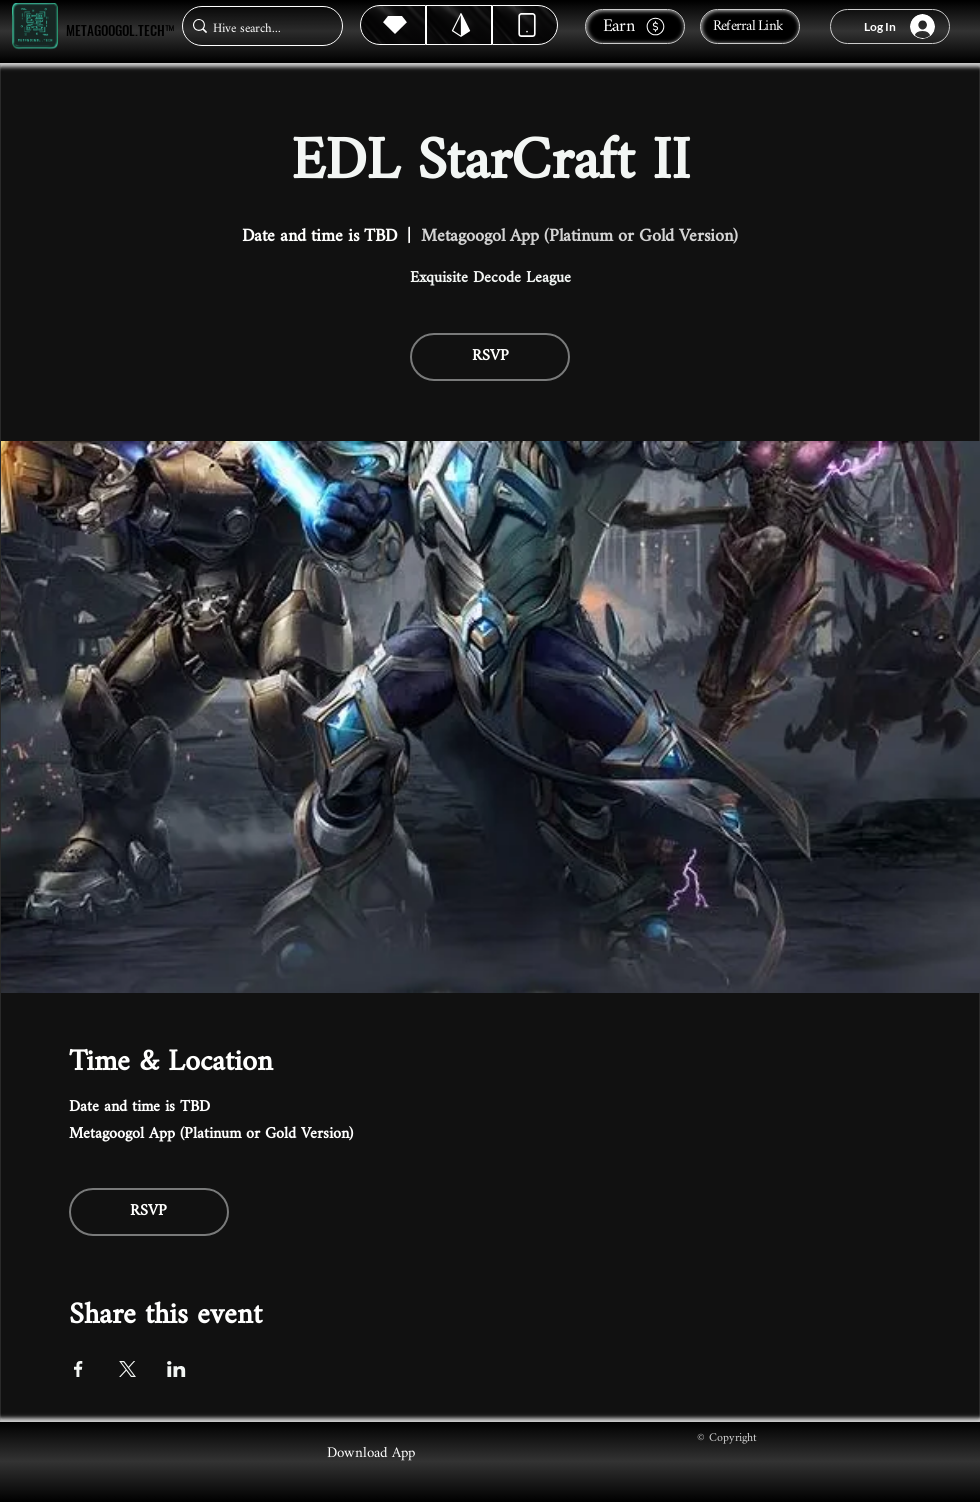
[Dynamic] (525, 25)
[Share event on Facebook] (78, 1369)
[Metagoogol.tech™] (35, 26)
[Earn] (635, 26)
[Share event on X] (127, 1369)
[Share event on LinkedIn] (176, 1369)
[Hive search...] (256, 28)
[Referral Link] (750, 26)
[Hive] (393, 25)
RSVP (490, 356)
